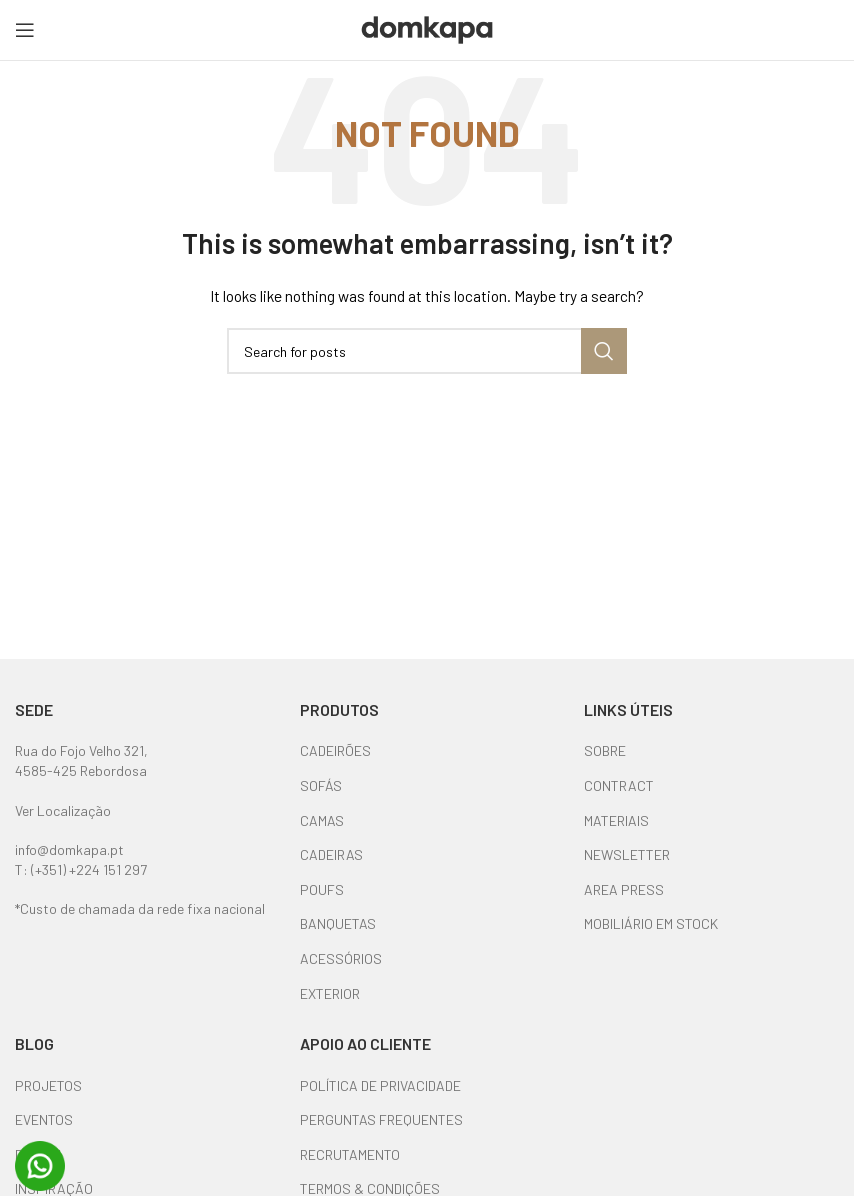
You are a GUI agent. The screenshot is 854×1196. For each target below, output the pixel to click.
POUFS (322, 889)
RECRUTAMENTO (350, 1154)
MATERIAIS (616, 820)
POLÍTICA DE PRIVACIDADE (380, 1085)
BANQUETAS (338, 923)
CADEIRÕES (335, 750)
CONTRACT (619, 785)
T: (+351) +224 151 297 (81, 869)
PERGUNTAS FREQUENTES (381, 1119)
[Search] (427, 351)
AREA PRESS (624, 889)
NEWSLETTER (627, 854)
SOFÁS (321, 785)
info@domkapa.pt (69, 849)
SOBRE (605, 750)
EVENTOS (44, 1119)
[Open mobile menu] (25, 30)
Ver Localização (63, 810)
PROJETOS (48, 1085)
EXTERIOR (330, 993)
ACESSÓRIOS (341, 958)
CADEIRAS (331, 854)
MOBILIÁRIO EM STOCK (651, 923)
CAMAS (322, 820)
